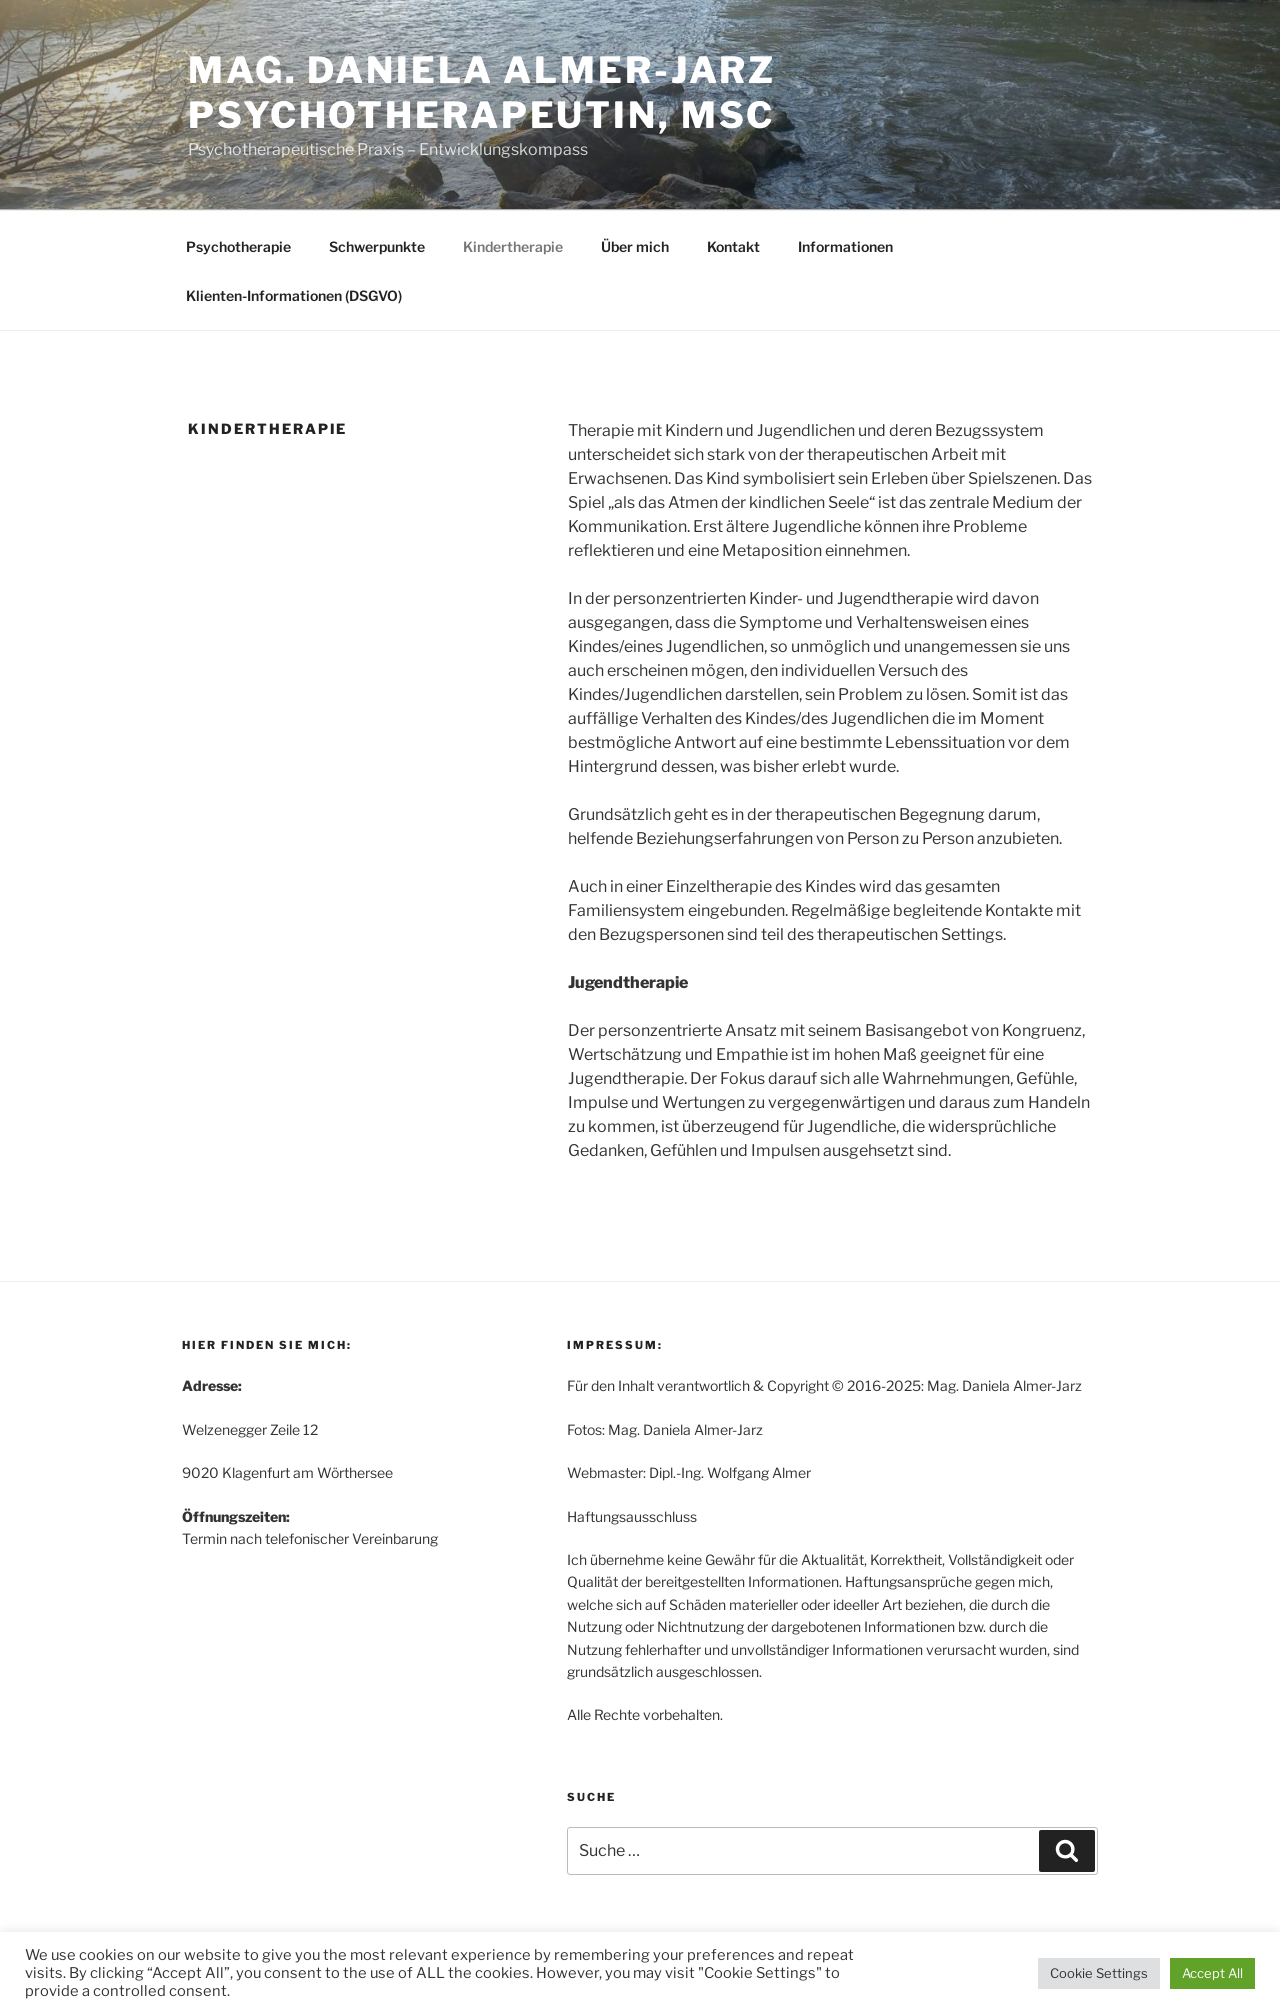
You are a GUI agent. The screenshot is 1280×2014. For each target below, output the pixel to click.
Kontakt (733, 246)
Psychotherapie (238, 246)
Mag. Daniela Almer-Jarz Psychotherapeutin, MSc (482, 92)
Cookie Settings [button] (1099, 1973)
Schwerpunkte (377, 246)
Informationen (845, 246)
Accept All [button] (1212, 1973)
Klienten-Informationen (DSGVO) (294, 295)
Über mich (635, 246)
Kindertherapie (513, 246)
